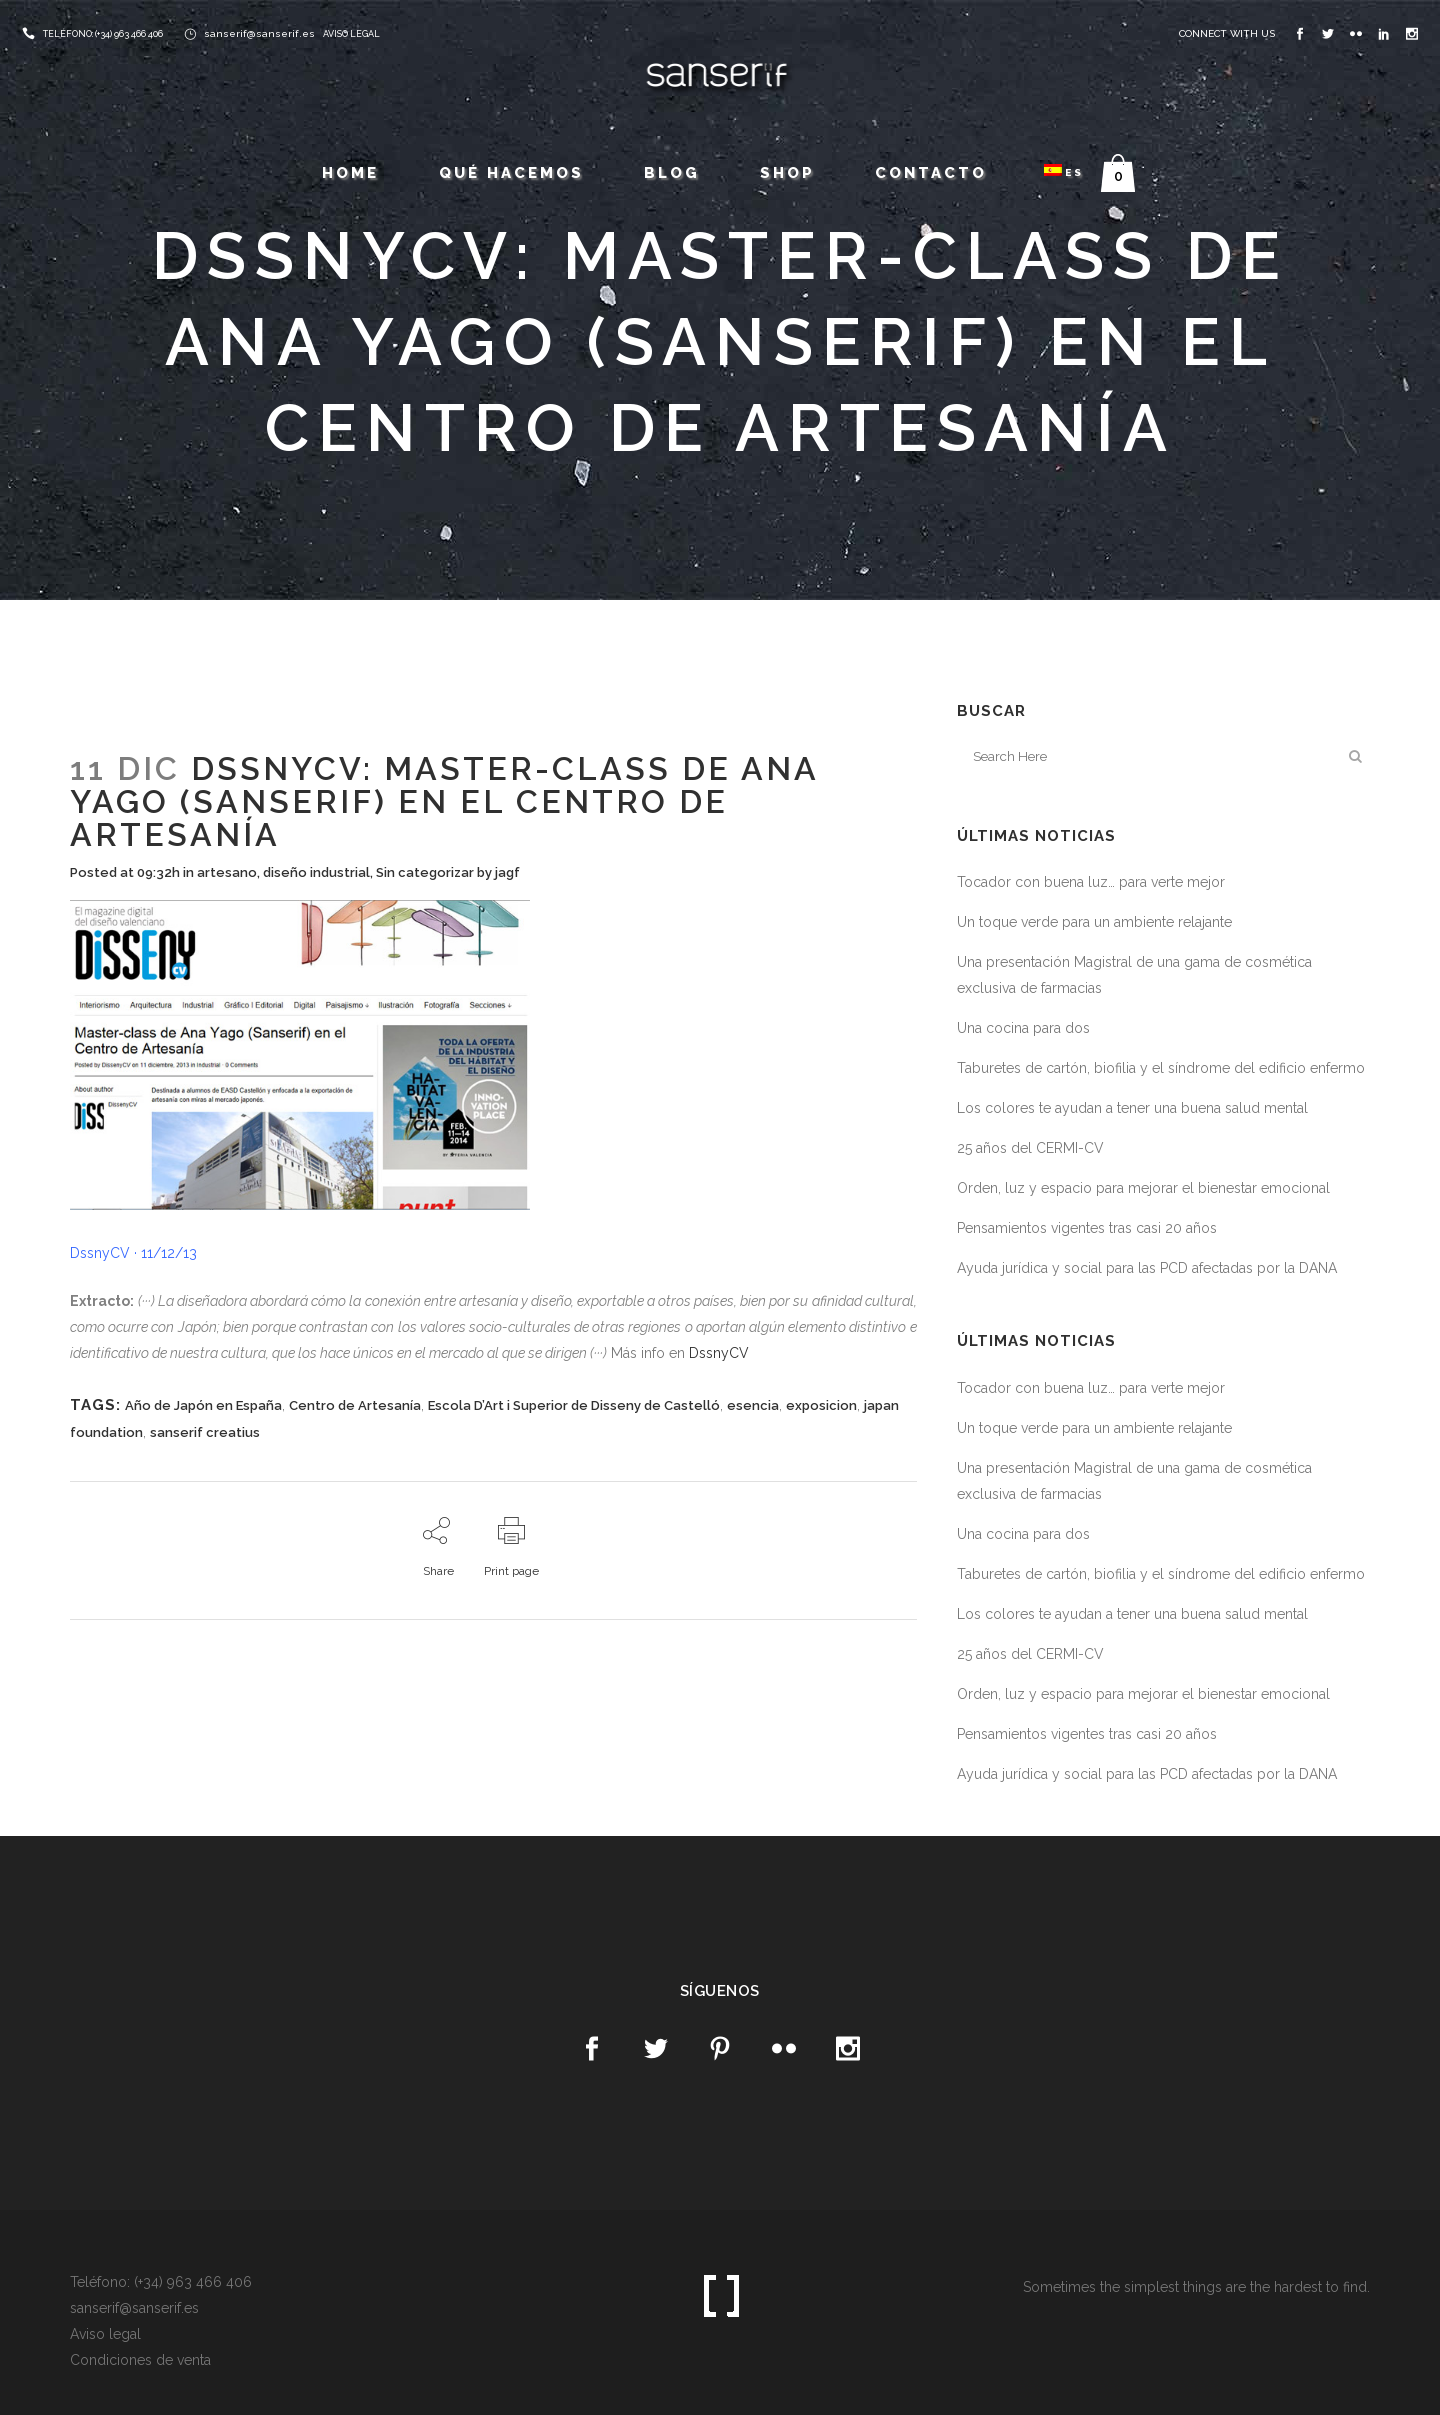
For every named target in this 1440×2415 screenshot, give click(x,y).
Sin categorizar (425, 872)
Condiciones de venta (140, 2360)
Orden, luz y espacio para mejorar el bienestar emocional (1143, 1188)
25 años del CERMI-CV (1030, 1148)
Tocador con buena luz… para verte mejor (1091, 882)
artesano (227, 872)
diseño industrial (316, 872)
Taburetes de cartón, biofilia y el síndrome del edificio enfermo (1161, 1068)
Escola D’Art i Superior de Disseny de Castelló (574, 1405)
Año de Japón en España (203, 1405)
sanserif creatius (205, 1432)
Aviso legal (105, 2334)
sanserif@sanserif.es (259, 33)
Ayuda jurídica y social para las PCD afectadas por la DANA (1147, 1268)
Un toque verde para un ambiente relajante (1094, 922)
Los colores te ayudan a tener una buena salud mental (1132, 1108)
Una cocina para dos (1023, 1028)
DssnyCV (719, 1353)
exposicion (821, 1405)
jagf (507, 872)
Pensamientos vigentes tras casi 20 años (1087, 1228)
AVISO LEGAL (351, 34)
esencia (753, 1405)
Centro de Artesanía (355, 1405)
